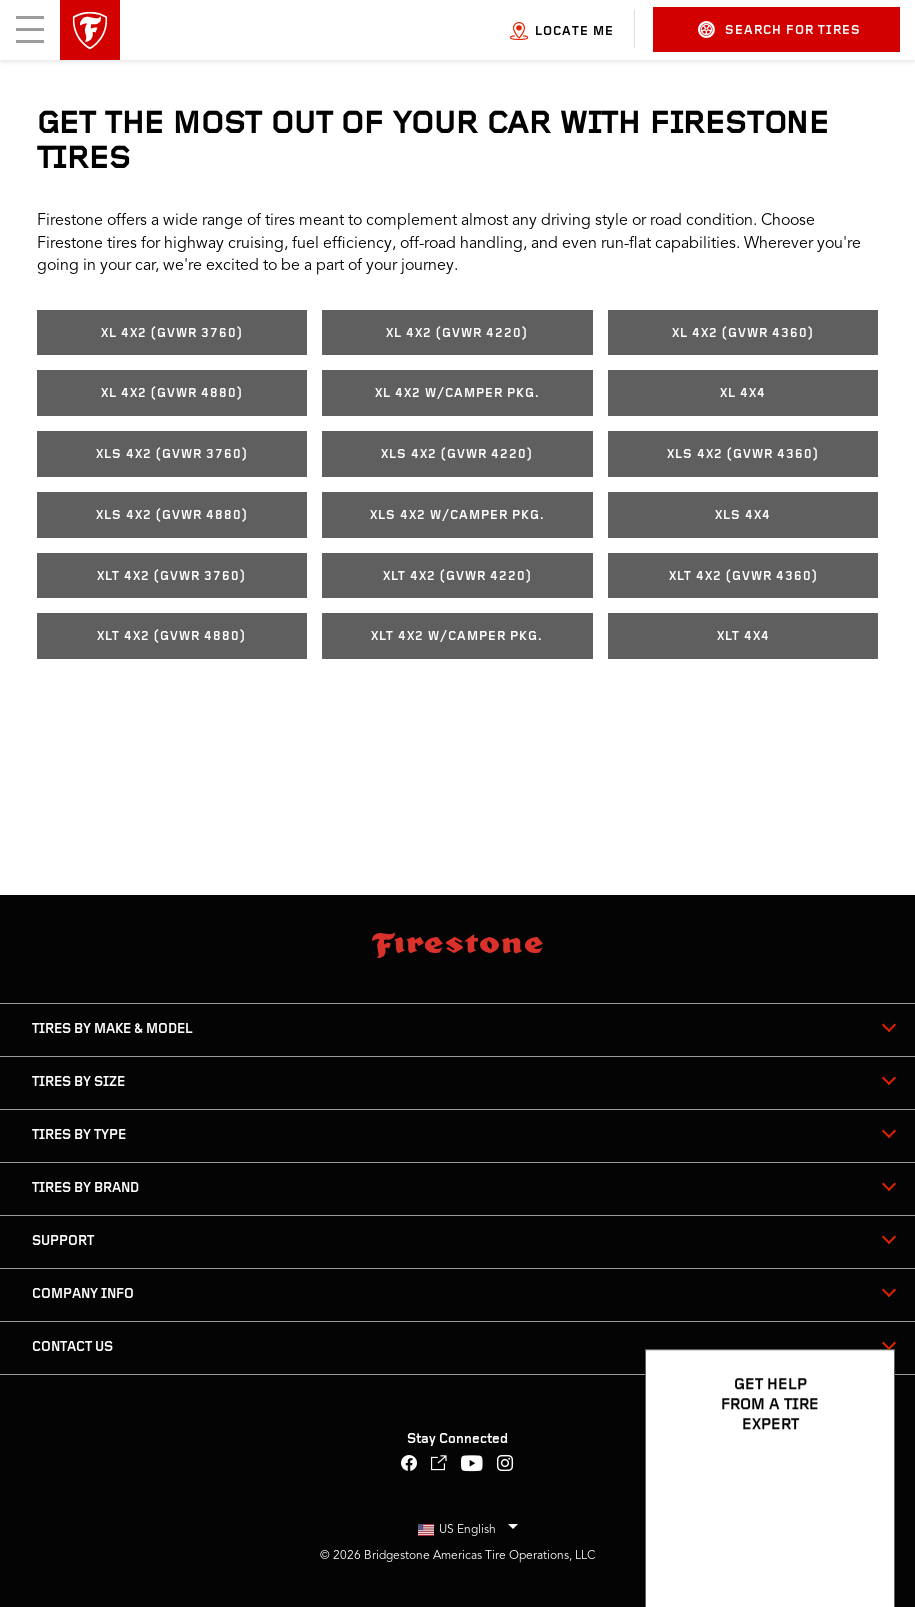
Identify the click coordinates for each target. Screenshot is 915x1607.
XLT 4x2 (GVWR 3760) (171, 576)
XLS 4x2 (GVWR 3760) (172, 454)
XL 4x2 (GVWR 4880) (172, 393)
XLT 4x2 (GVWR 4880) (171, 636)
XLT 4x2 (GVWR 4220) (457, 576)
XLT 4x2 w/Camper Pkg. (457, 636)
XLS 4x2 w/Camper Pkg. (457, 515)
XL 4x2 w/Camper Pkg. (457, 393)
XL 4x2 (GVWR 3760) (172, 333)
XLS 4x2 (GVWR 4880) (172, 515)
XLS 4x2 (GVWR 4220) (457, 454)
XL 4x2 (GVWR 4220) (457, 333)
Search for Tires (779, 29)
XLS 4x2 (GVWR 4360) (743, 454)
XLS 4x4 (743, 515)
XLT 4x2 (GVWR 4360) (743, 576)
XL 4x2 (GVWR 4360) (743, 333)
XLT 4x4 (743, 636)
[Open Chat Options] (857, 1534)
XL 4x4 (743, 393)
